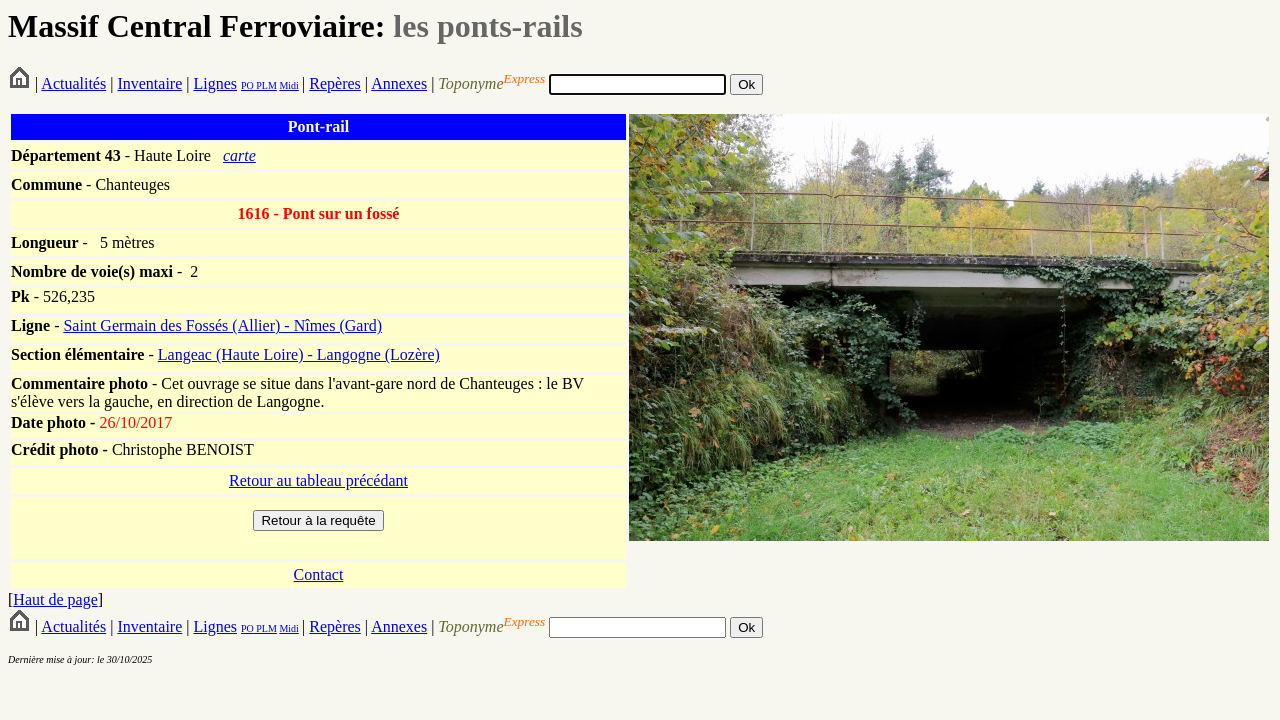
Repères (335, 83)
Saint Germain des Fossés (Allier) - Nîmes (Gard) (222, 325)
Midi (288, 85)
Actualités (73, 83)
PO (247, 85)
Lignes (215, 83)
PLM (265, 85)
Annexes (399, 83)
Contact (319, 574)
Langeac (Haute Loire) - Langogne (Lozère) (299, 354)
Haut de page (55, 599)
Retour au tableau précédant (318, 480)
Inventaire (149, 83)
